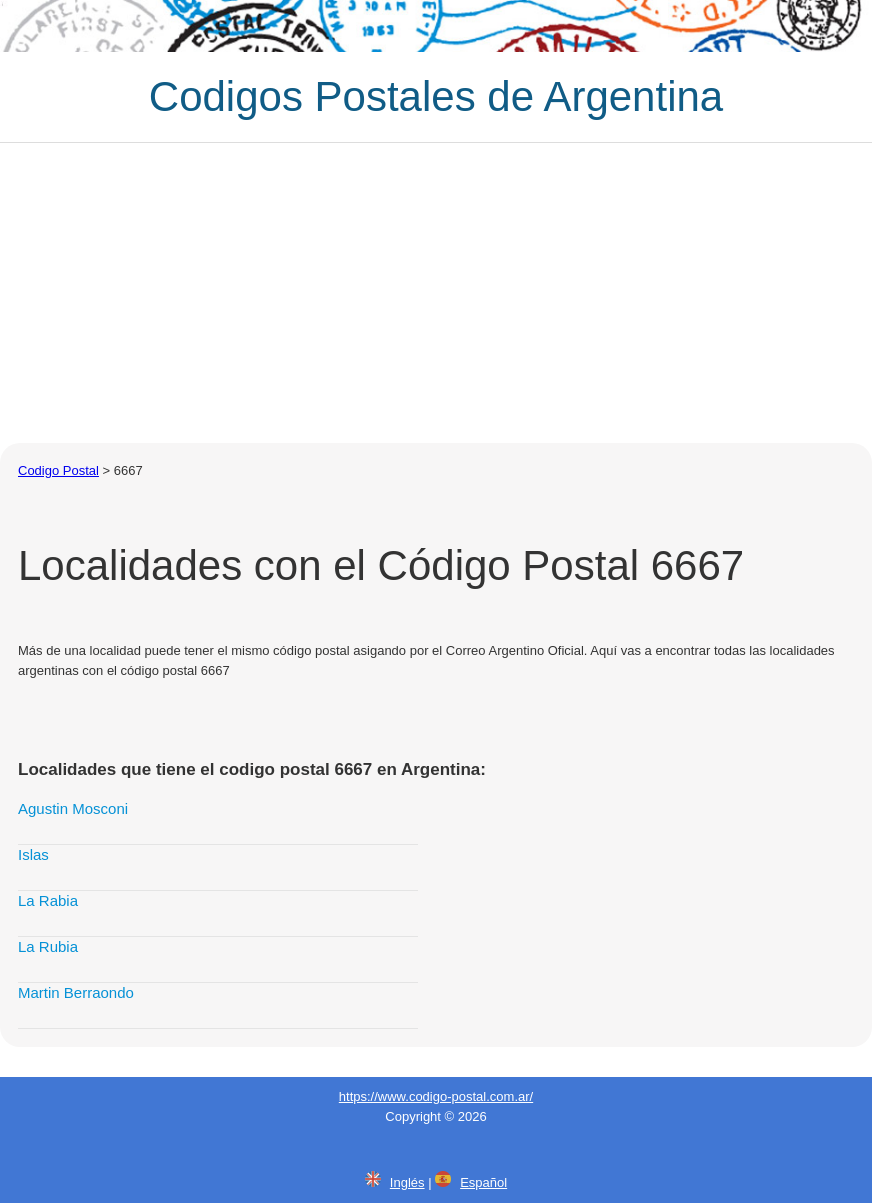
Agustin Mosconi (73, 808)
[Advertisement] (436, 293)
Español (483, 1182)
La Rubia (48, 946)
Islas (33, 854)
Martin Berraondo (76, 992)
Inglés (407, 1182)
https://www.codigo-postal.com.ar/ (436, 1096)
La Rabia (48, 900)
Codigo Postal (58, 470)
